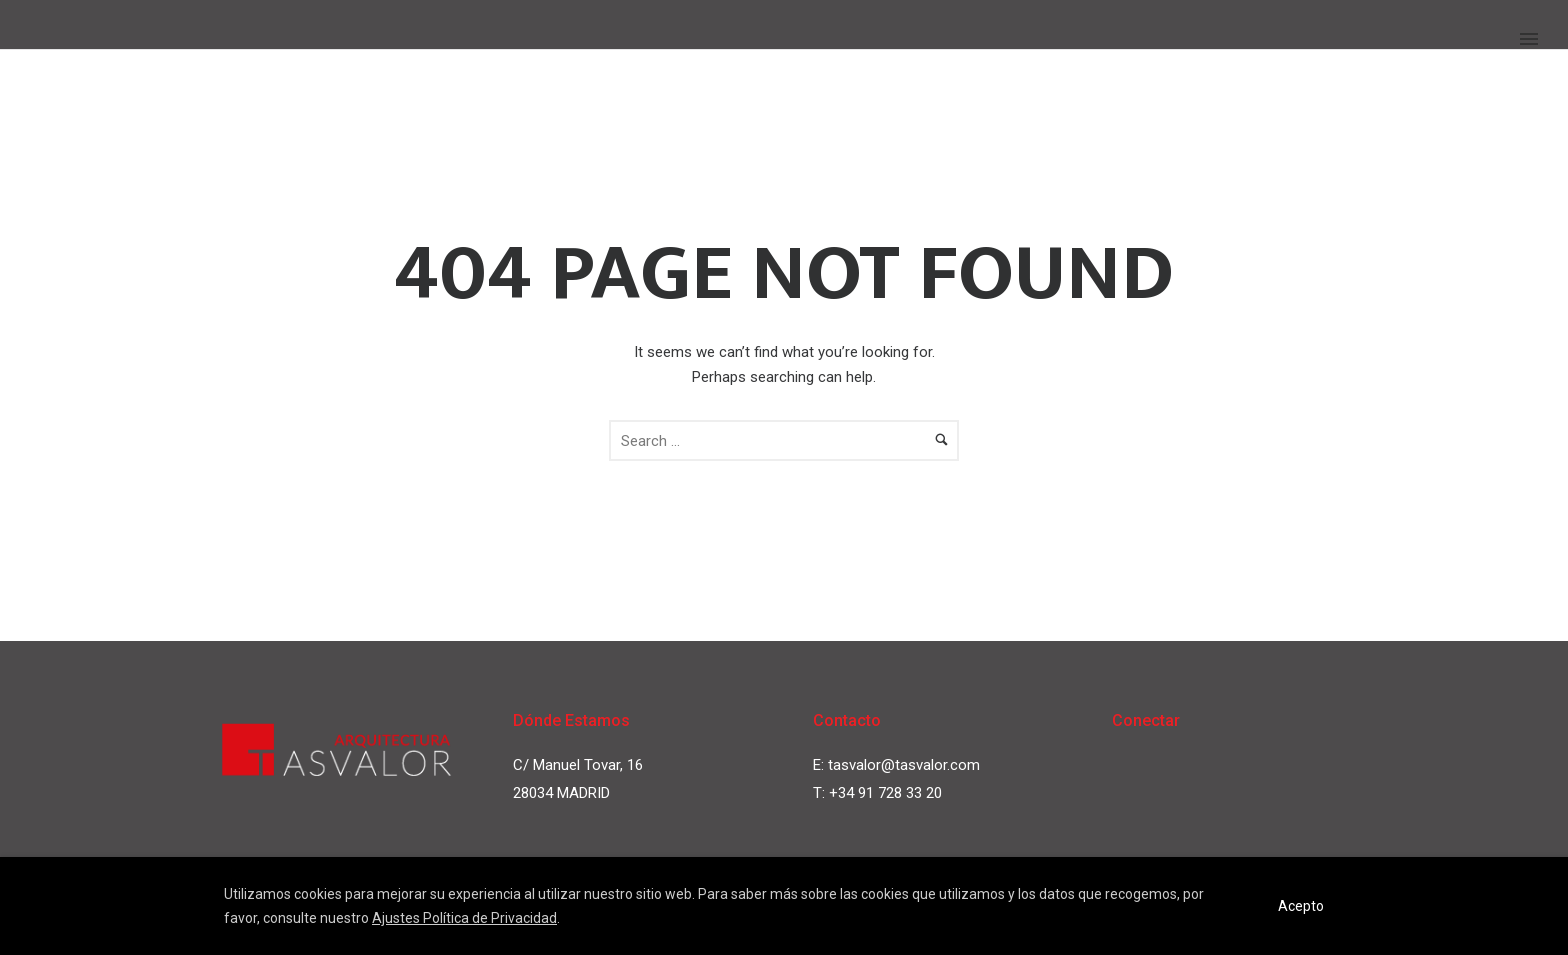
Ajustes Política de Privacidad (464, 918)
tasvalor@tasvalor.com (904, 765)
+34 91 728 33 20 (885, 793)
